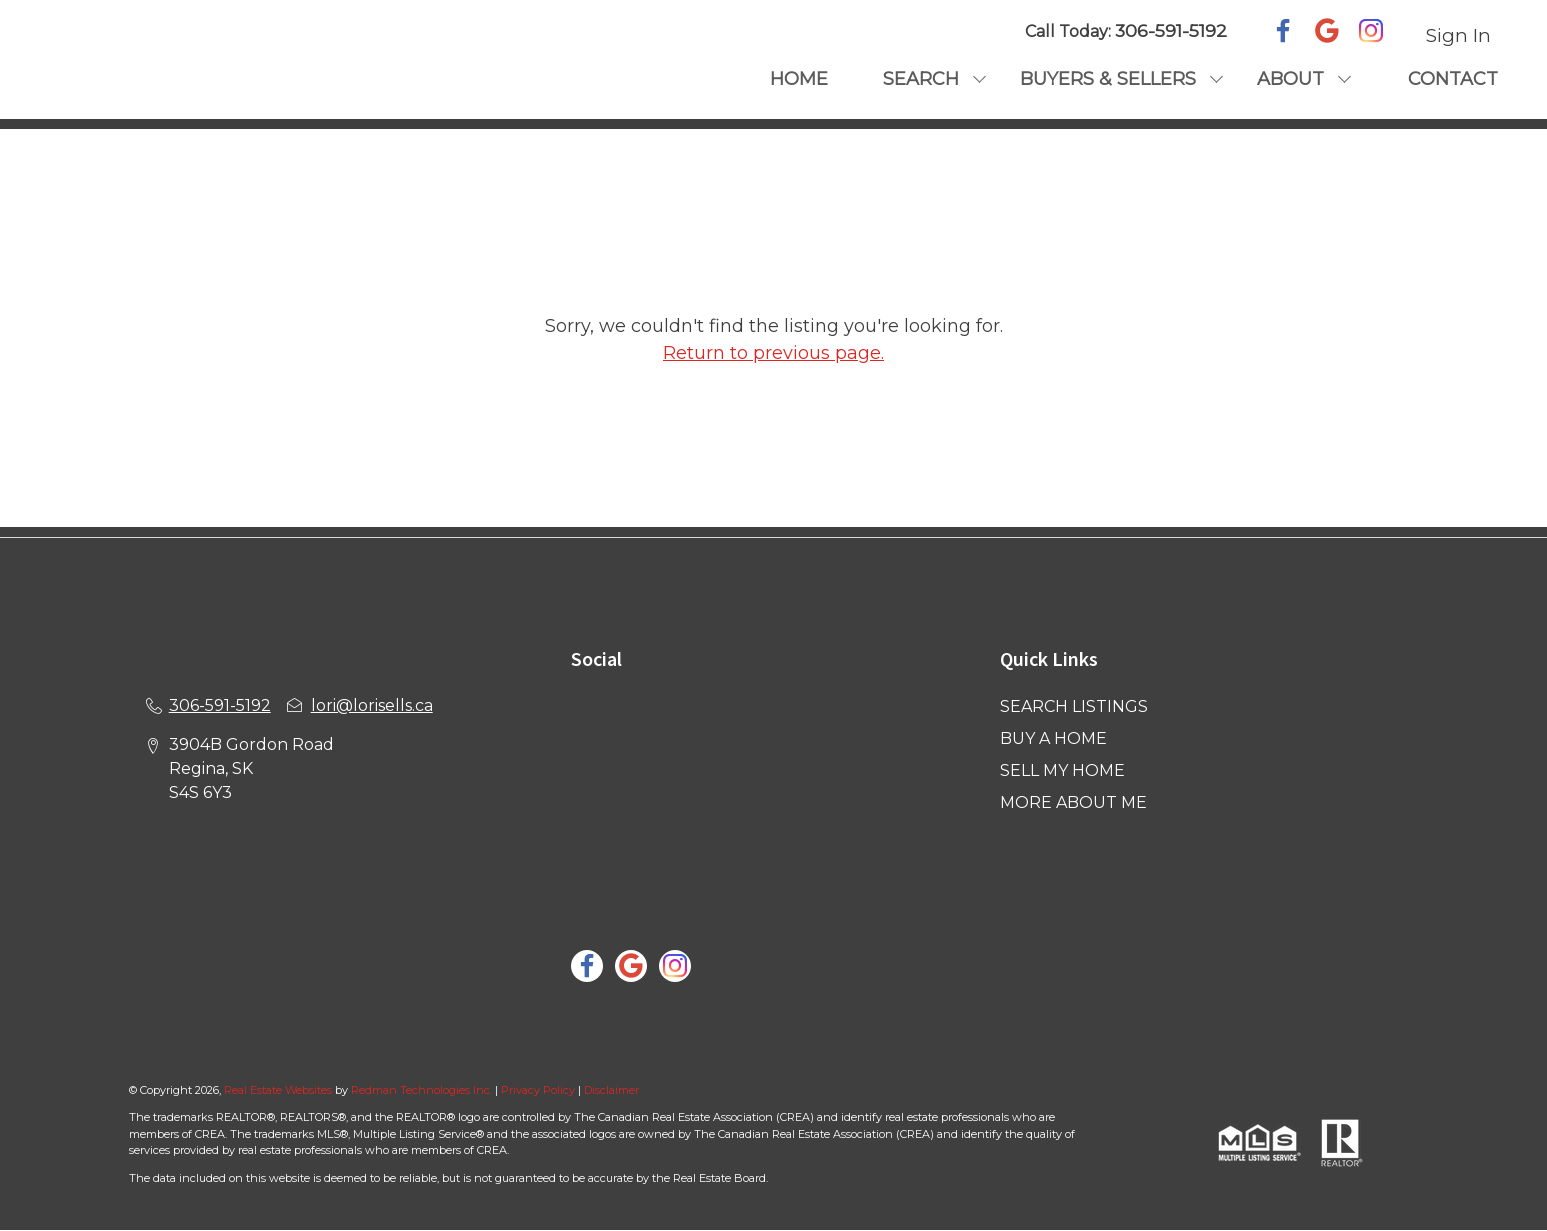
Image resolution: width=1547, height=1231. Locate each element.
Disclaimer (611, 1090)
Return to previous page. (773, 353)
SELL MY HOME (1062, 770)
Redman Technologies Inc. (423, 1090)
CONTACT (1453, 79)
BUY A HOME (1053, 738)
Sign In (1458, 35)
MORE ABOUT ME (1073, 802)
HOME (799, 79)
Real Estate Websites (279, 1090)
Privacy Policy (538, 1090)
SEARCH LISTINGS (1074, 706)
